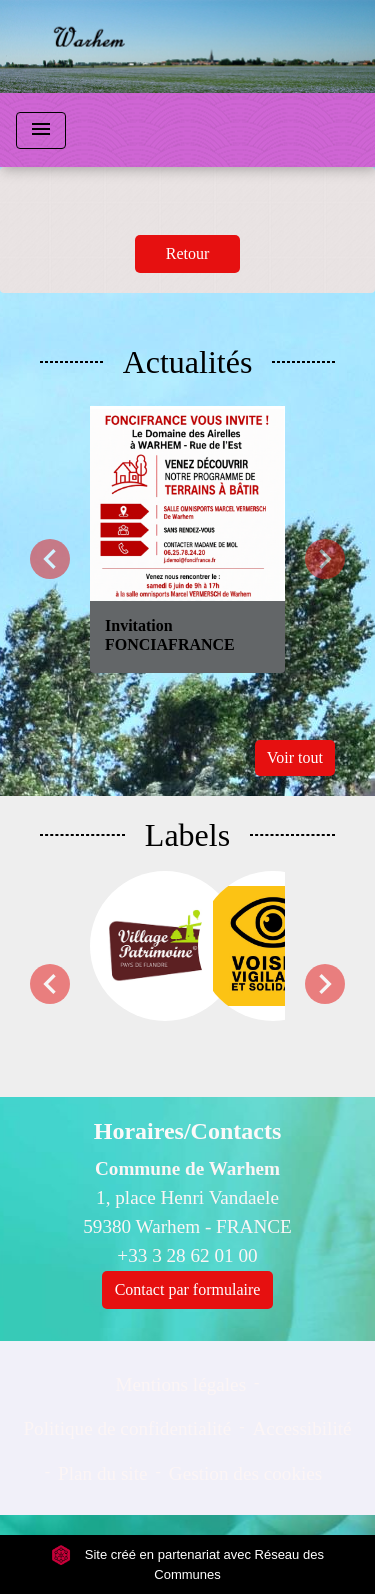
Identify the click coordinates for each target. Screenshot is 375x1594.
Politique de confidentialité (127, 1428)
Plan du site (103, 1473)
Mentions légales (181, 1384)
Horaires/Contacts (188, 1131)
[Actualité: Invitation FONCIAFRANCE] (187, 539)
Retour (188, 253)
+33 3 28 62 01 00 (187, 1255)
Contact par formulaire (188, 1289)
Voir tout (295, 757)
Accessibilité (302, 1428)
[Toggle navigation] (41, 130)
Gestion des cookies (245, 1473)
